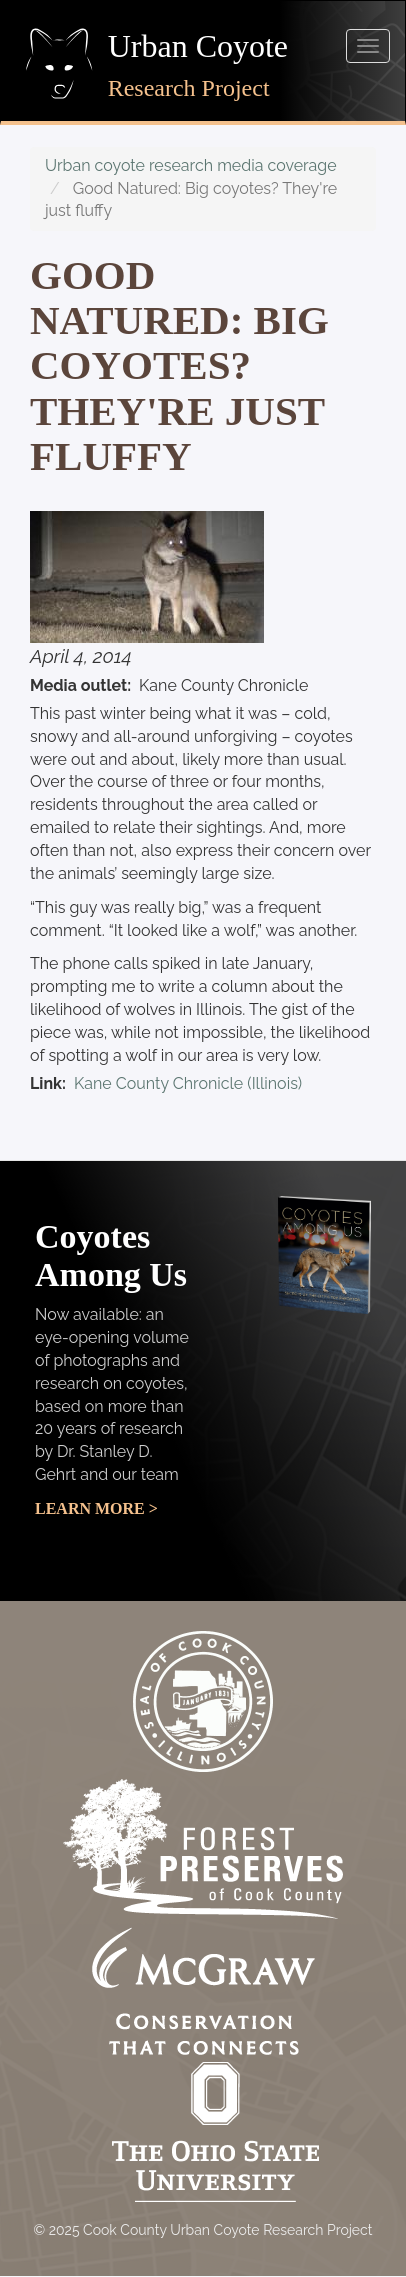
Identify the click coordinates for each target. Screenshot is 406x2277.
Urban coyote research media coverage (191, 165)
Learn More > (96, 1508)
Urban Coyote (198, 46)
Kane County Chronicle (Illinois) (188, 1083)
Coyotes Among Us (111, 1255)
